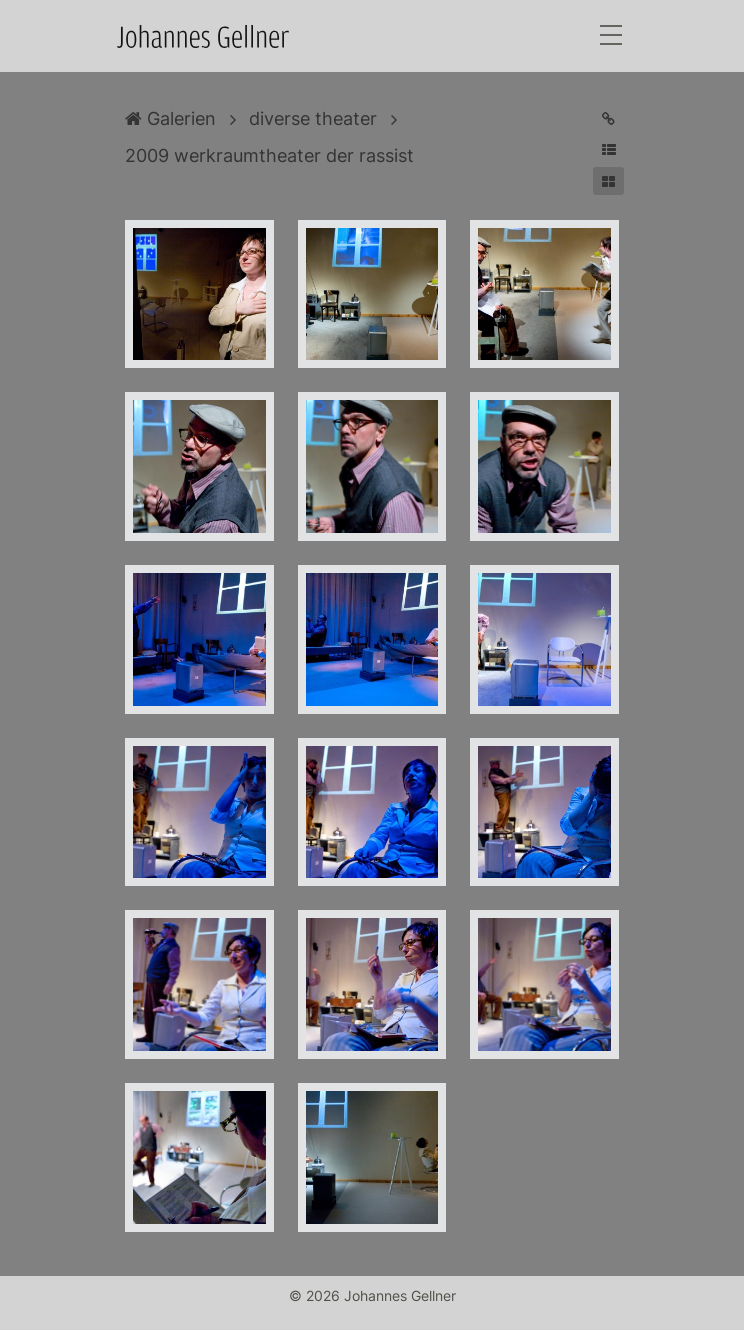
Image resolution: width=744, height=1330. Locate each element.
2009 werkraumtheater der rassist (269, 155)
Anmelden (18, 1312)
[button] (608, 149)
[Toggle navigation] (611, 36)
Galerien (170, 118)
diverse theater (313, 118)
